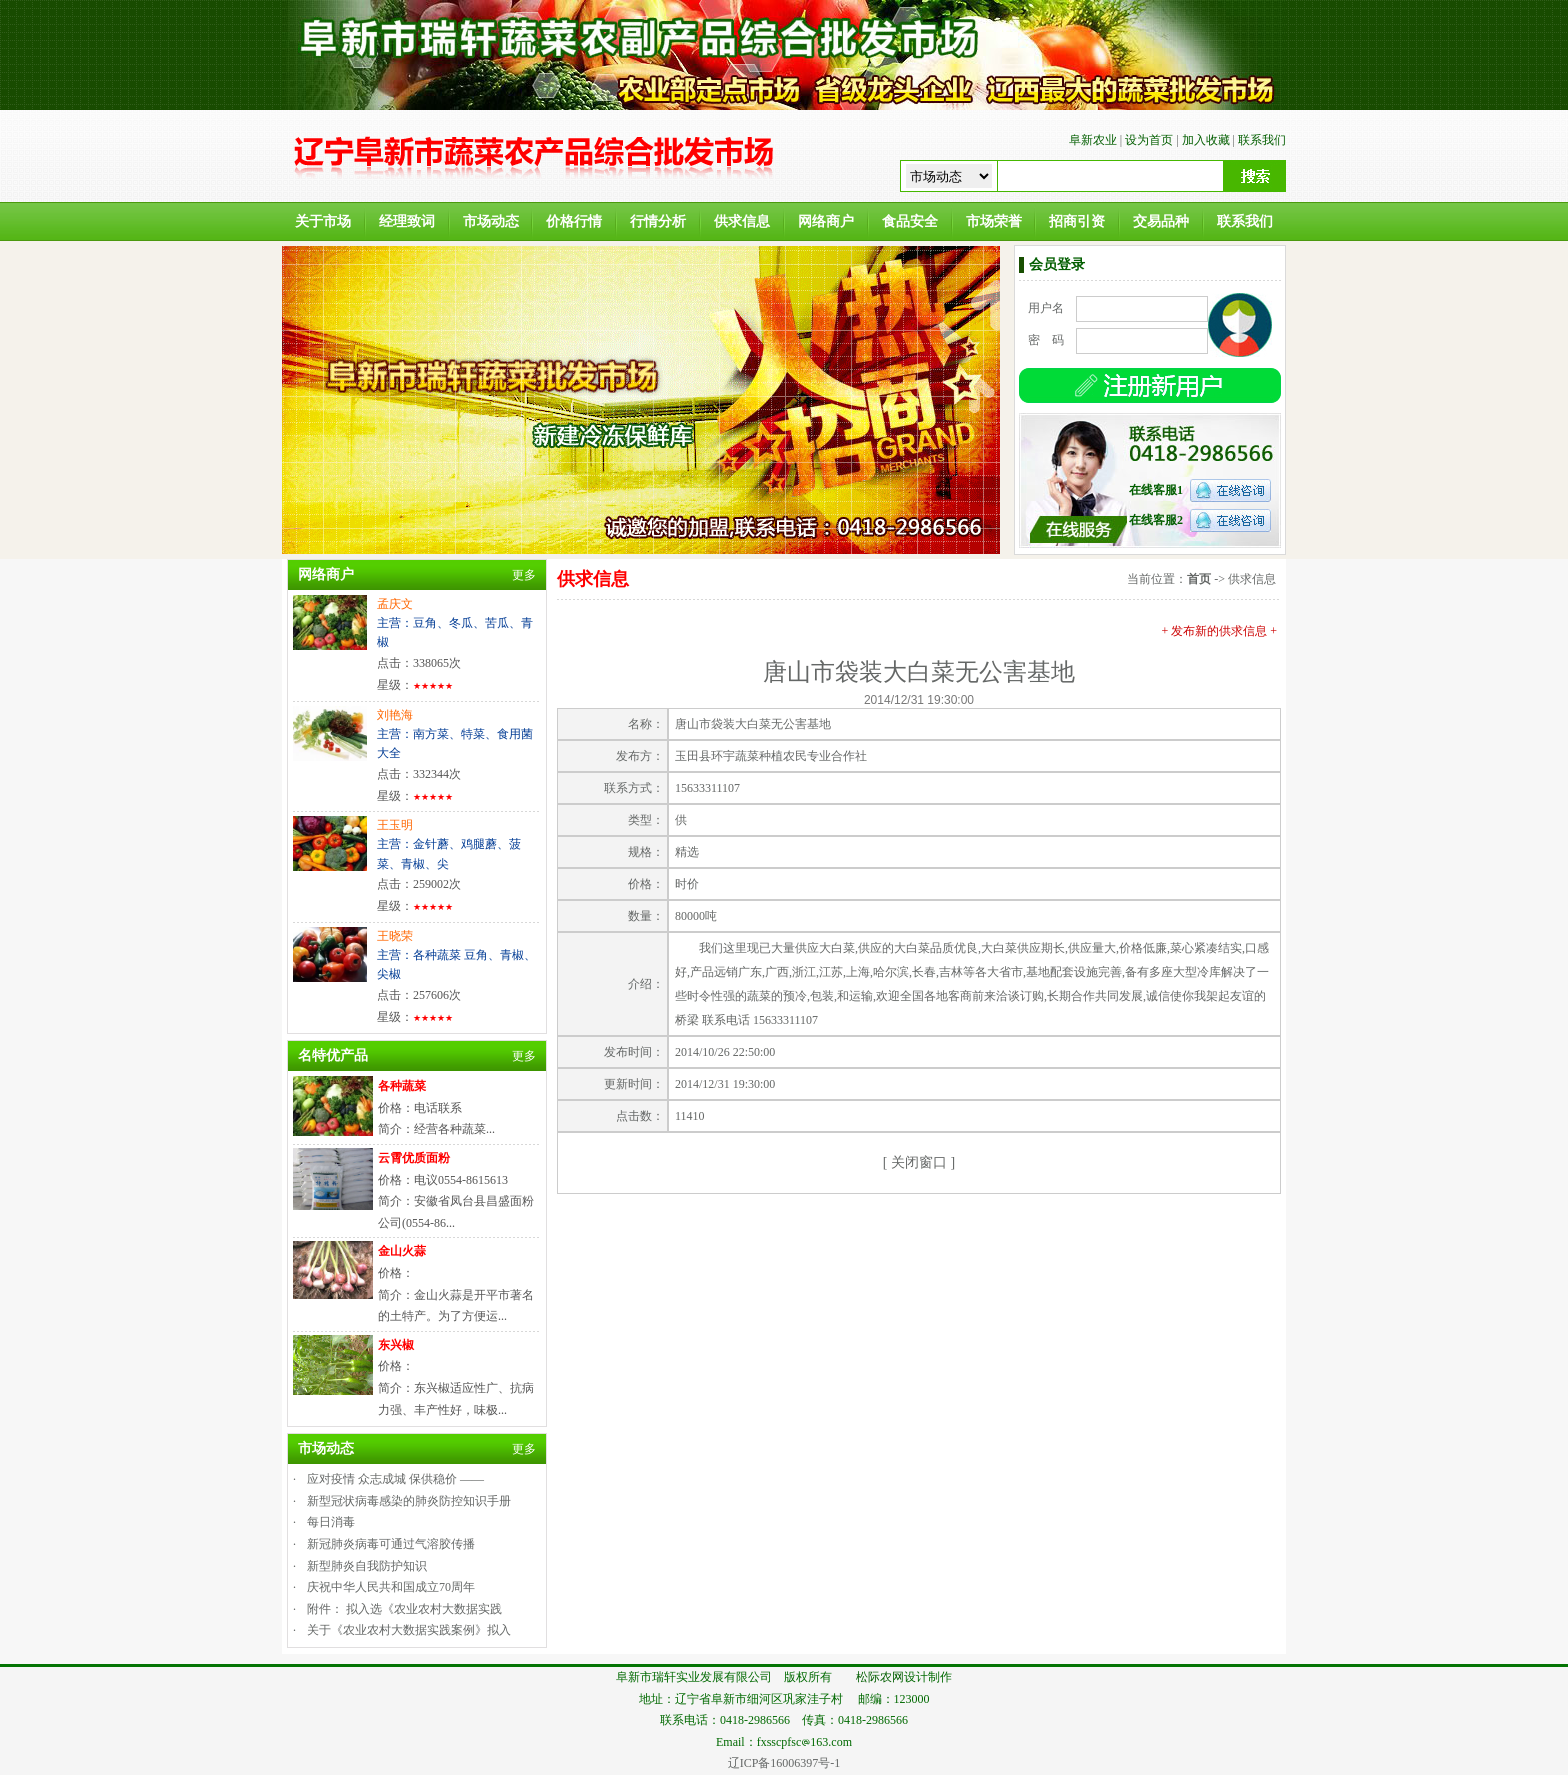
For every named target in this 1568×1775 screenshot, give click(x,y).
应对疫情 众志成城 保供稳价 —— (395, 1479)
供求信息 (742, 221)
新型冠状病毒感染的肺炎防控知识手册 (409, 1501)
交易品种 (1161, 221)
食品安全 (910, 221)
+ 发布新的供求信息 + (1219, 631)
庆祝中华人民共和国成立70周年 (391, 1587)
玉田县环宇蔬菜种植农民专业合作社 (771, 756)
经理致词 (407, 221)
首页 (1199, 579)
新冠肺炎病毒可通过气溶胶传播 (391, 1544)
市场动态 (491, 221)
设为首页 (1149, 140)
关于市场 (323, 221)
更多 (524, 575)
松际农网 (880, 1677)
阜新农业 (1093, 140)
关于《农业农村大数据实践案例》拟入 (409, 1630)
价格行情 (574, 221)
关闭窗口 (919, 1162)
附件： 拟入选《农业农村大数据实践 (404, 1609)
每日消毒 (331, 1522)
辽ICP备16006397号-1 (784, 1763)
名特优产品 (333, 1055)
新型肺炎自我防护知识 (367, 1566)
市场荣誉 (994, 221)
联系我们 (1262, 140)
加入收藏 (1206, 140)
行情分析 (658, 221)
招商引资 (1077, 221)
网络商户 (826, 221)
